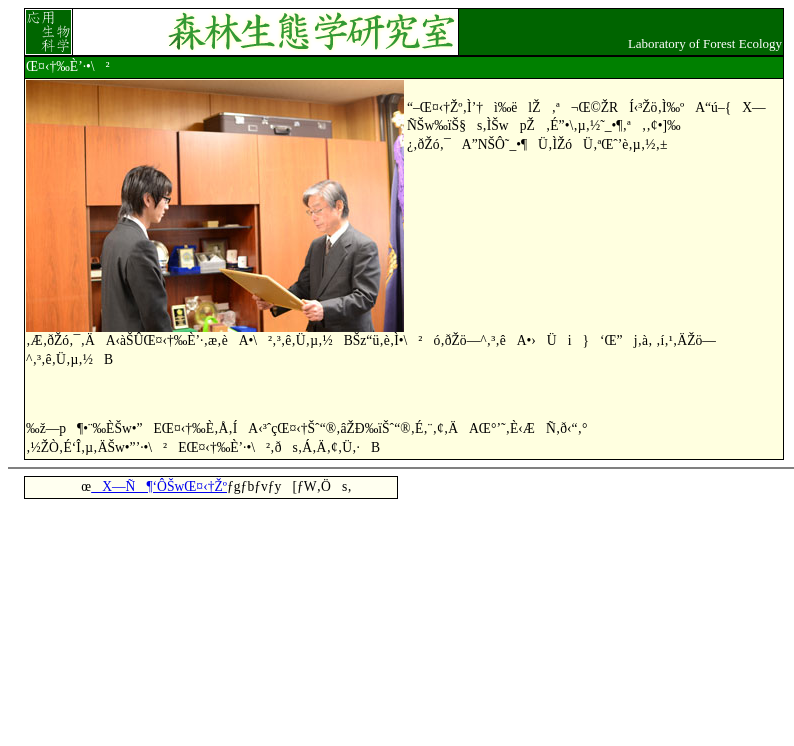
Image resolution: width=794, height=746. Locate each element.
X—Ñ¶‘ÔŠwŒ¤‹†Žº (159, 486)
